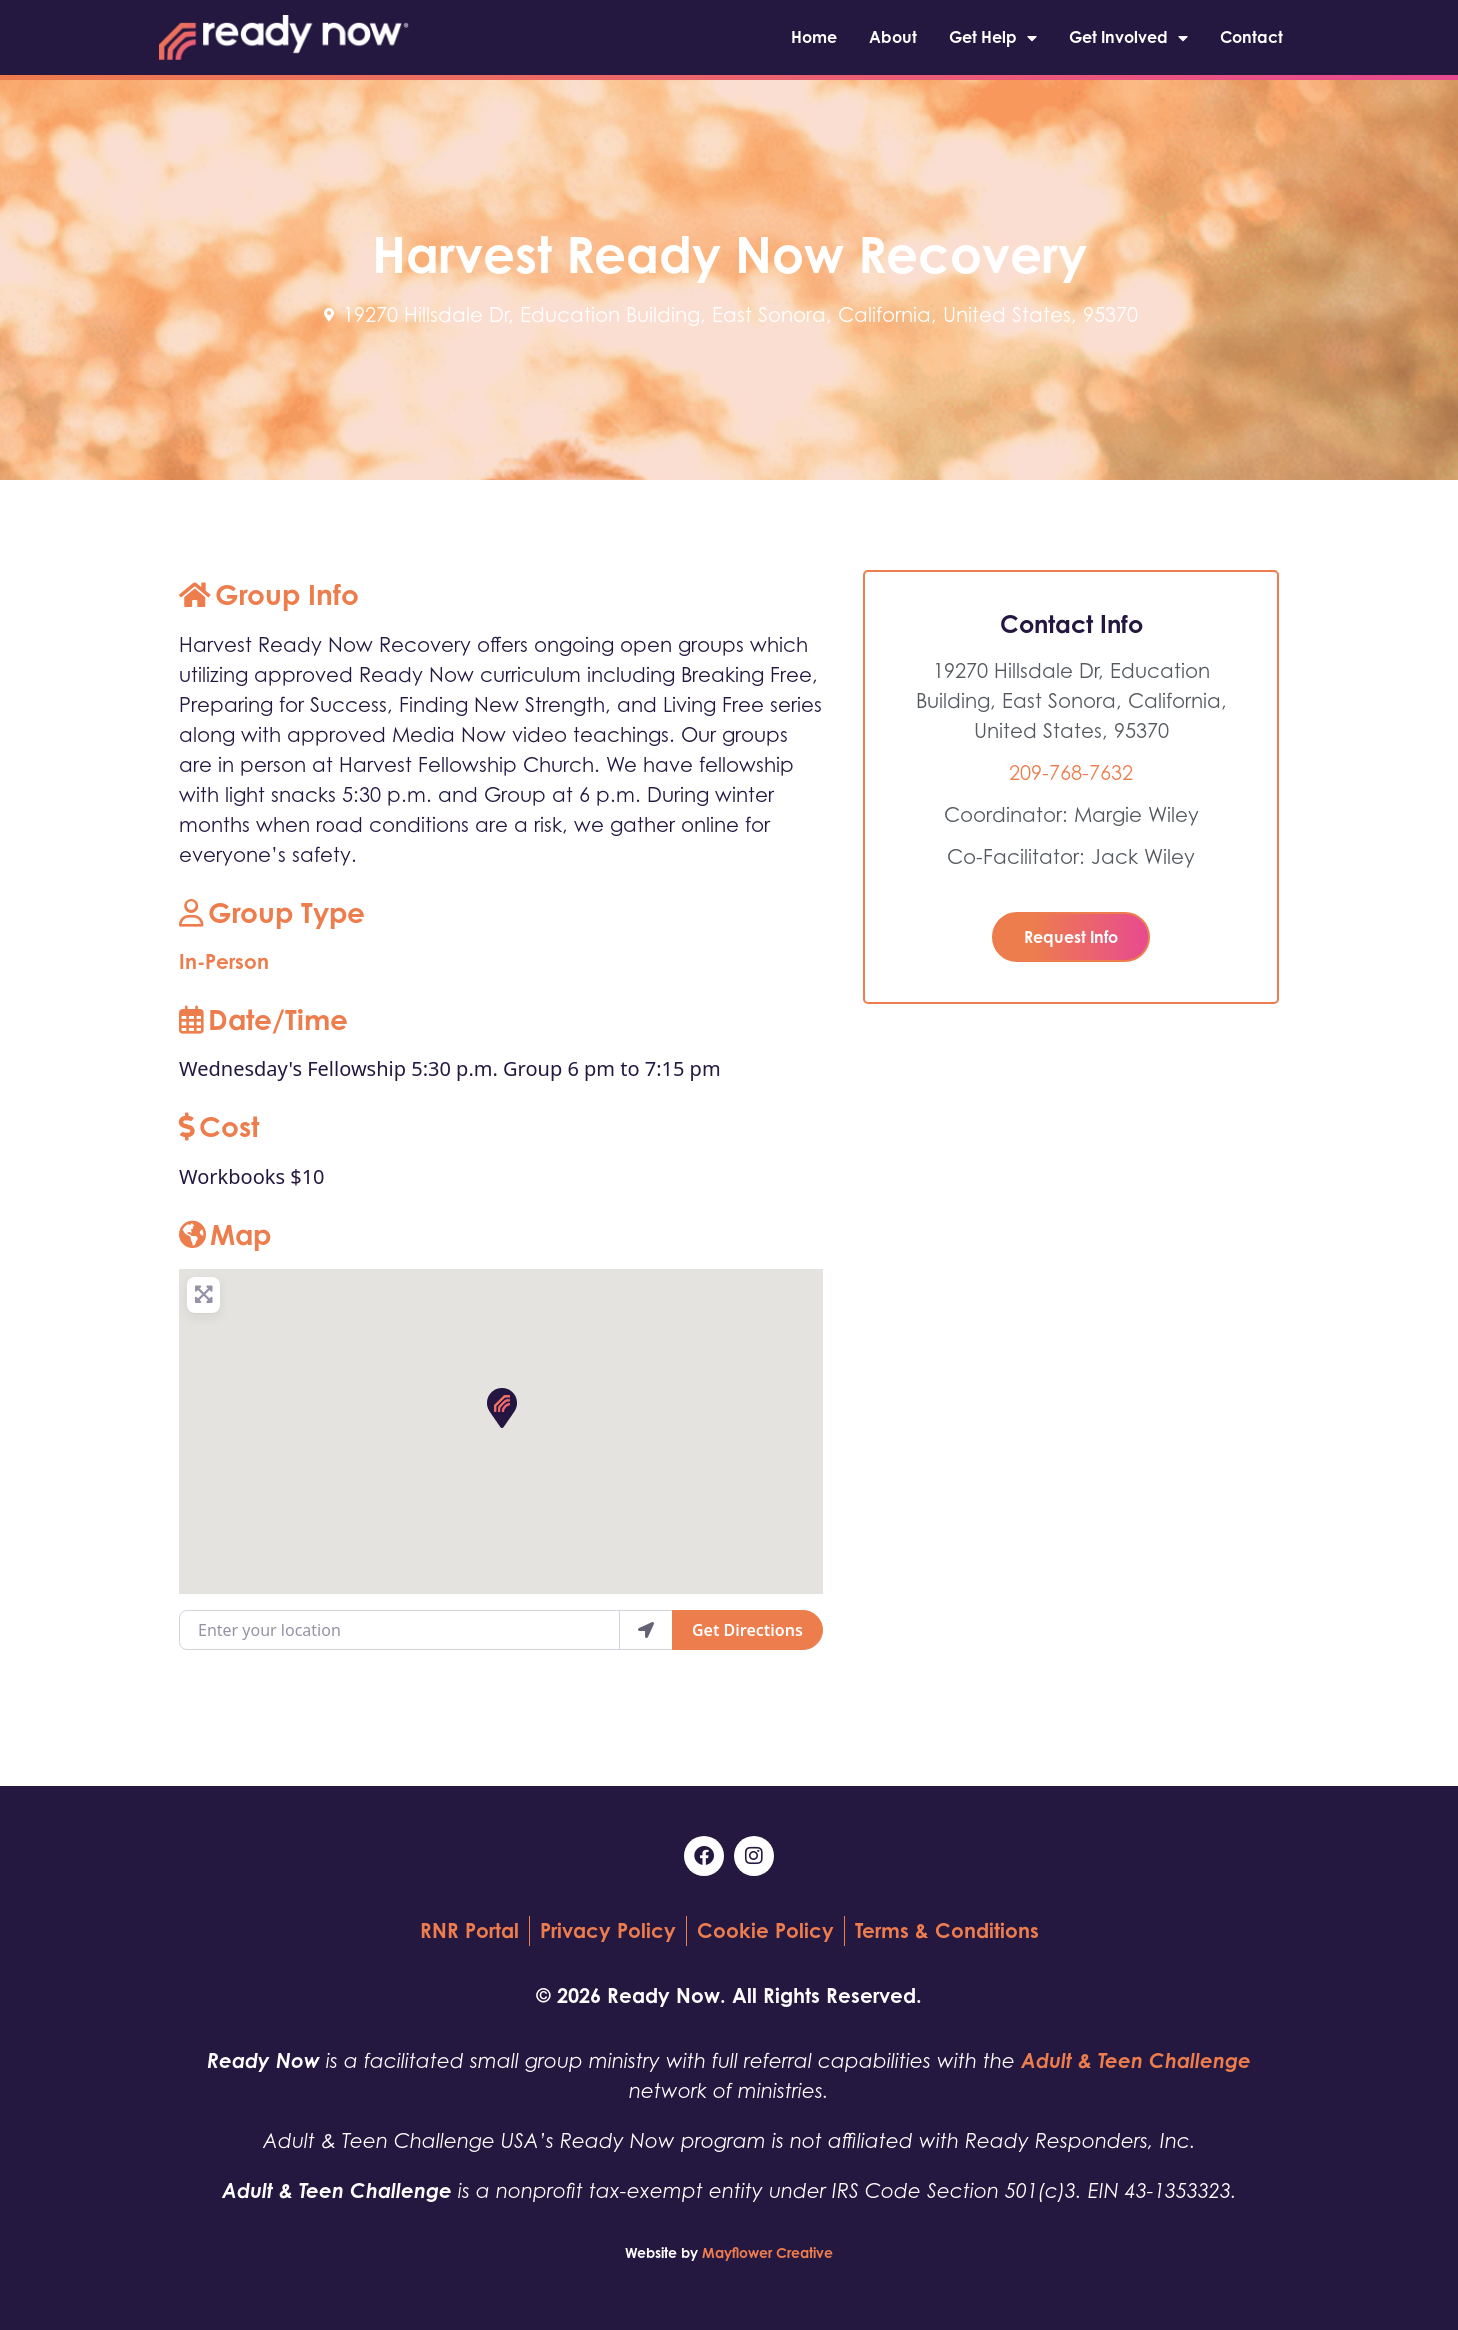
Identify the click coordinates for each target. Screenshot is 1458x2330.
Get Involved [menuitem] (1128, 37)
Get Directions (747, 1630)
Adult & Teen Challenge (1136, 2060)
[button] (501, 1407)
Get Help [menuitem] (993, 37)
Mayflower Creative (767, 2252)
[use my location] (646, 1630)
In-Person (224, 961)
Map (225, 1234)
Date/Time (263, 1019)
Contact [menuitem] (1251, 37)
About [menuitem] (893, 37)
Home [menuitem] (814, 37)
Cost (219, 1126)
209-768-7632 (1071, 772)
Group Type (272, 912)
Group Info (269, 594)
